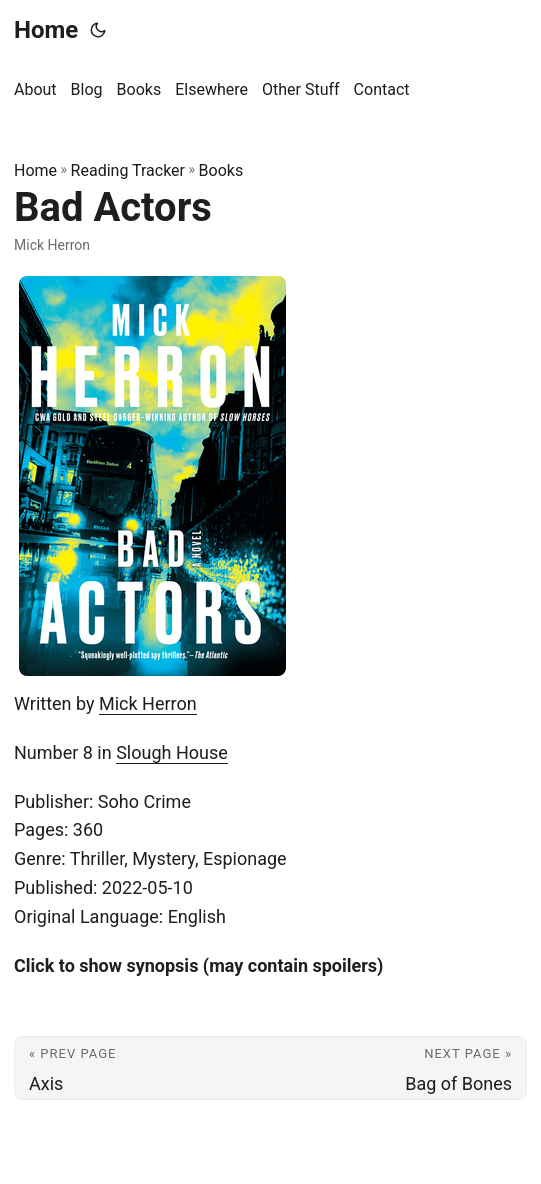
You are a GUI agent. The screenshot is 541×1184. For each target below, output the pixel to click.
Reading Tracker (128, 170)
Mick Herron (148, 703)
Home (46, 30)
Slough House (172, 752)
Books (221, 170)
